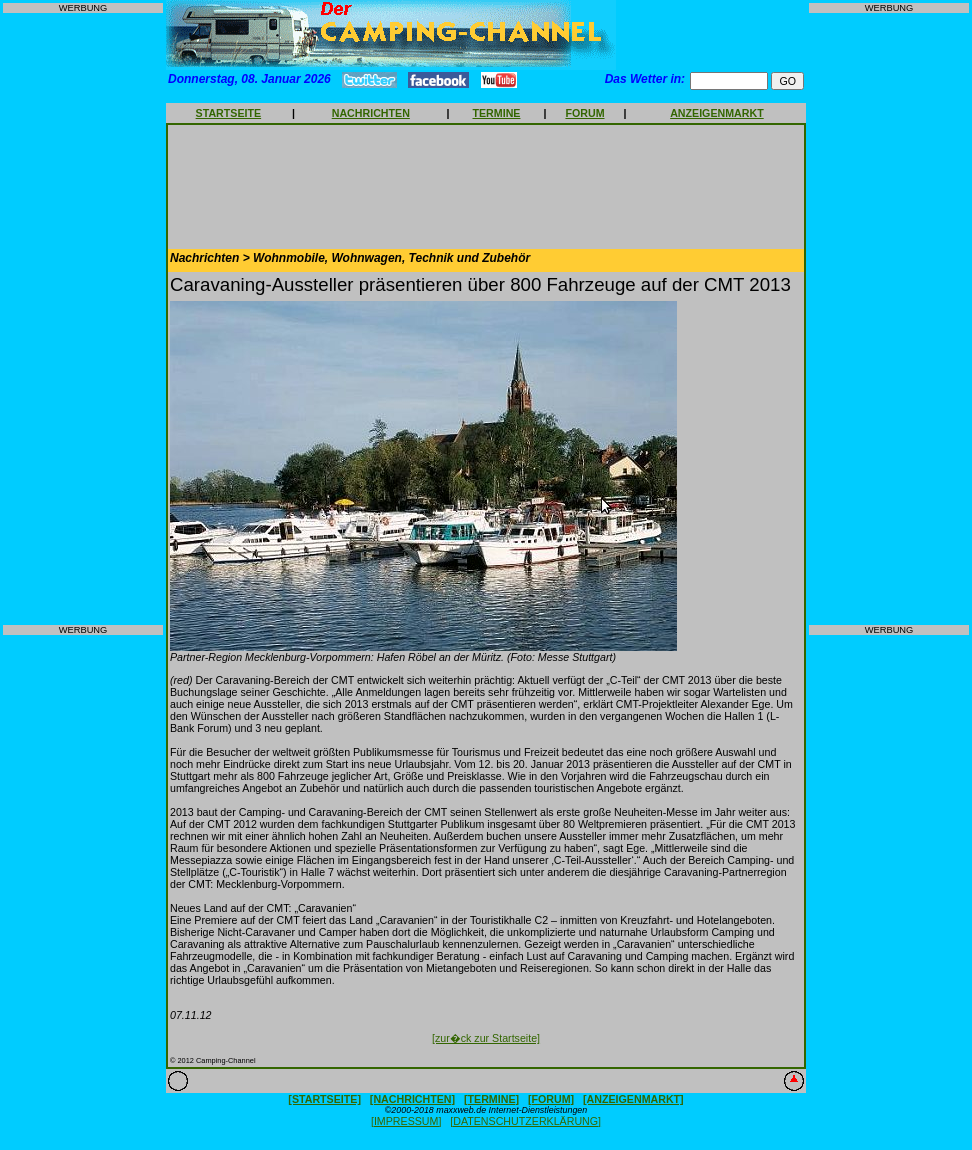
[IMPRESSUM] (406, 1121)
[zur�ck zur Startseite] (486, 1038)
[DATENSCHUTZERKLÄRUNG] (525, 1121)
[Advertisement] (83, 319)
